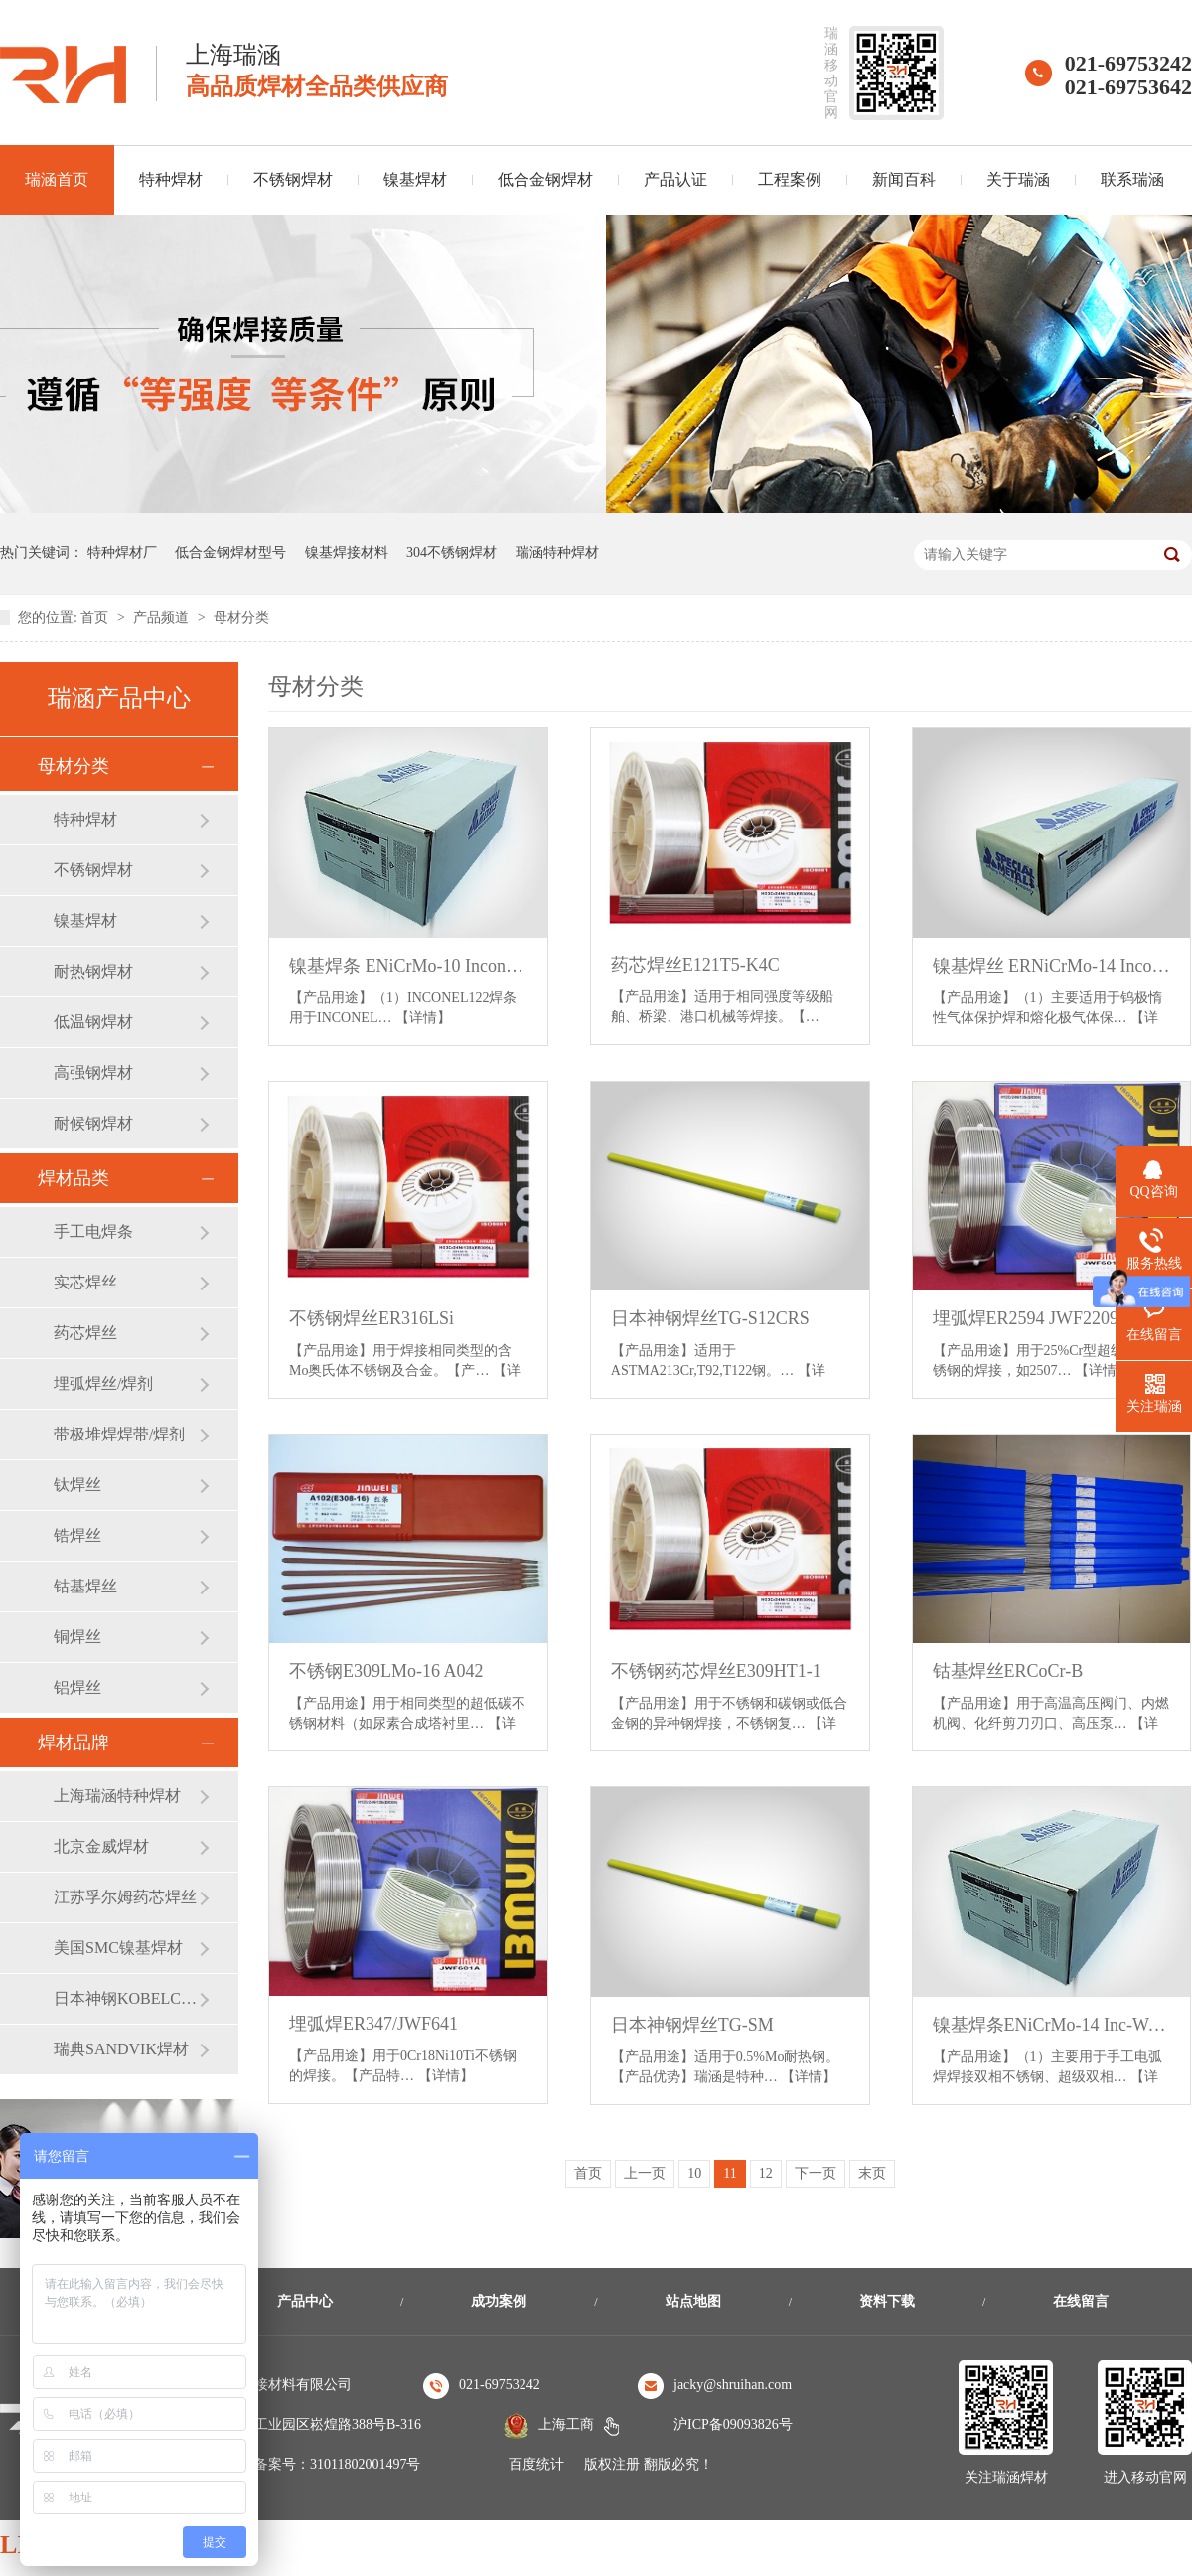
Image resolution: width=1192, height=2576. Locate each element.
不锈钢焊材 (293, 179)
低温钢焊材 (93, 1021)
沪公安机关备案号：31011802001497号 (302, 2464)
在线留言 (1081, 2301)
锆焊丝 (77, 1535)
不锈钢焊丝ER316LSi (371, 1318)
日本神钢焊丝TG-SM (692, 2025)
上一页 (645, 2173)
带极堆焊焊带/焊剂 (119, 1434)
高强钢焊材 (93, 1072)
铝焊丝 (77, 1687)
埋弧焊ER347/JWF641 (373, 2024)
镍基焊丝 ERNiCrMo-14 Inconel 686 (1052, 966)
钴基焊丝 (85, 1586)
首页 (96, 617)
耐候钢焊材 (93, 1123)
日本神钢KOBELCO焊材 (126, 1998)
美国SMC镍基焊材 (118, 1947)
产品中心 (305, 2301)
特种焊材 (171, 179)
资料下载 (887, 2301)
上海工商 (566, 2424)
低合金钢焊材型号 (230, 552)
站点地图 (693, 2301)
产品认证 (675, 179)
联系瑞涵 (1132, 179)
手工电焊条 (93, 1231)
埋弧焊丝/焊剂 (103, 1383)
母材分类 (241, 617)
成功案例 (498, 2301)
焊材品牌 (73, 1742)
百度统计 (536, 2464)
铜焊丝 (77, 1636)
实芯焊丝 (85, 1282)
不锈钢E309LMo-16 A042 (386, 1671)
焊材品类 (73, 1178)
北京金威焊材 (101, 1846)
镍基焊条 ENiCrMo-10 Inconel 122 (408, 966)
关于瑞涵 (1018, 179)
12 (766, 2173)
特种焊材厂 (122, 552)
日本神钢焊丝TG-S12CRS (710, 1318)
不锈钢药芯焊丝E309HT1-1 (716, 1671)
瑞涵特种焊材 (557, 552)
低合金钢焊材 (545, 179)
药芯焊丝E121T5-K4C (695, 965)
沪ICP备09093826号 (733, 2424)
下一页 (815, 2173)
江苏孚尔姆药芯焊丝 (125, 1897)
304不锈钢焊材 (451, 552)
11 (729, 2173)
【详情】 (423, 1017)
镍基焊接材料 (346, 552)
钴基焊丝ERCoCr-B (1008, 1671)
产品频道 (163, 617)
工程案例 (789, 179)
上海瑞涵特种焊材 (117, 1795)
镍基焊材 (415, 179)
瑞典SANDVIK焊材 (121, 2049)
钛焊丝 (77, 1484)
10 (694, 2173)
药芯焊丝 (85, 1332)
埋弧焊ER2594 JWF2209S (1031, 1318)
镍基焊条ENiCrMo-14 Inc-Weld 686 (1052, 2025)
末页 (872, 2173)
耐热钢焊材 (93, 971)
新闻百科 (904, 179)
